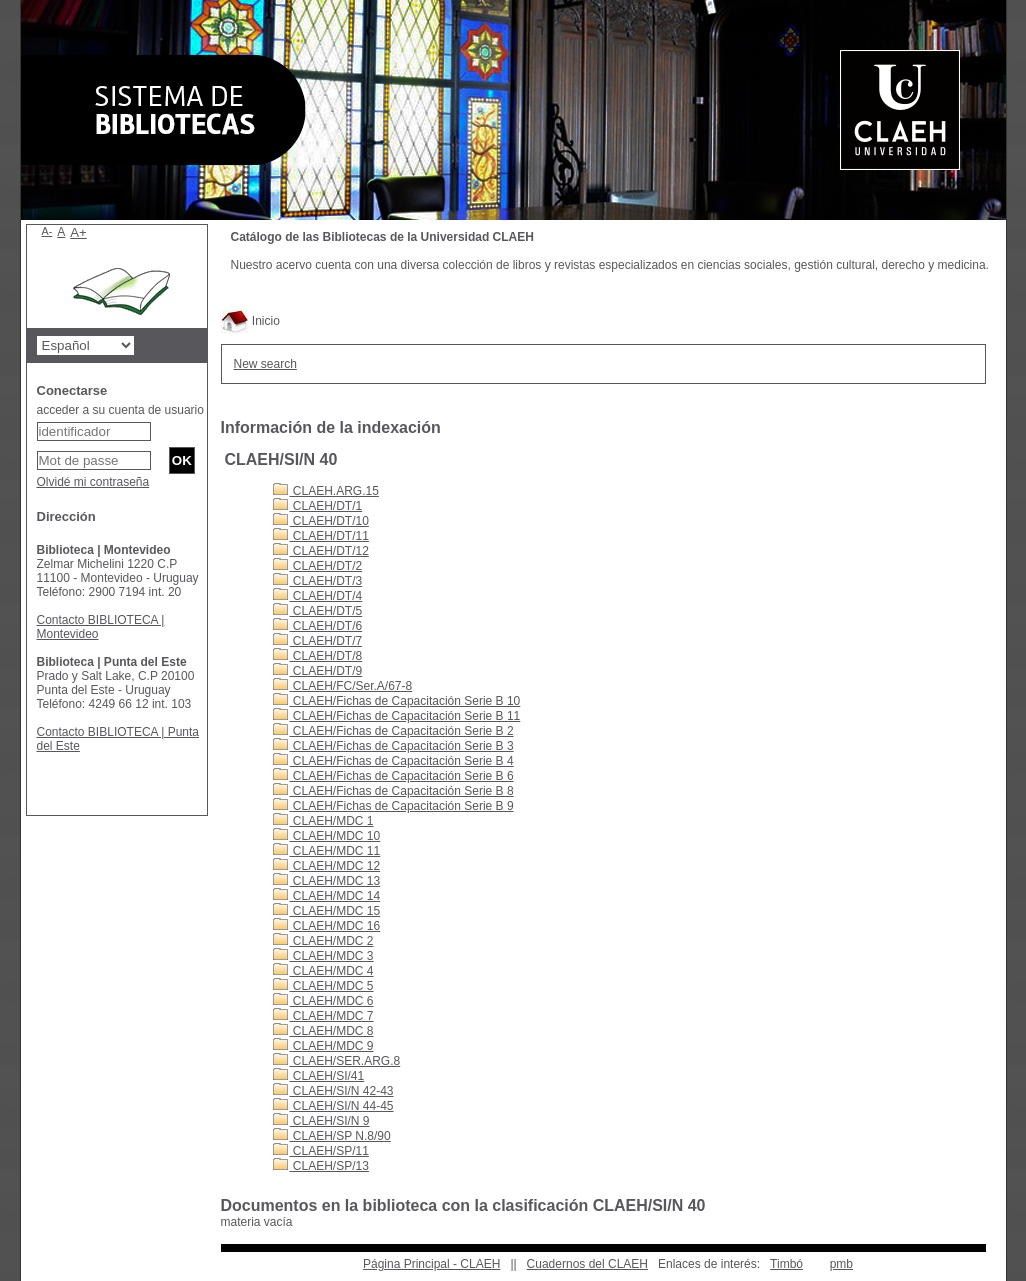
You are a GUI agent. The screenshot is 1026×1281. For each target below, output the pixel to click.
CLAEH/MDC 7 (323, 1016)
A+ (78, 232)
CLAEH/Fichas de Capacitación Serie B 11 (397, 716)
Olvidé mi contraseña (93, 482)
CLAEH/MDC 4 (323, 971)
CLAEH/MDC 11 (327, 851)
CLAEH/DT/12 (321, 551)
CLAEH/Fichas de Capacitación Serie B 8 (393, 791)
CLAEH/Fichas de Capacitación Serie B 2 (393, 731)
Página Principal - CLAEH (431, 1264)
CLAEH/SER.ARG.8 (337, 1061)
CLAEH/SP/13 (321, 1166)
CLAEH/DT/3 (318, 581)
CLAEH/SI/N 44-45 (333, 1106)
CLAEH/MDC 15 (327, 911)
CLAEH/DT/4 (318, 596)
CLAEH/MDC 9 (323, 1046)
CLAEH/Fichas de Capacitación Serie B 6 (393, 776)
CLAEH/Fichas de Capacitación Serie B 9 (393, 806)
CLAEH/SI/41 (319, 1076)
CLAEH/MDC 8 (323, 1031)
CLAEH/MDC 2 (323, 941)
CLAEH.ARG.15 (326, 491)
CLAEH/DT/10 (321, 521)
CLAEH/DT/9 (318, 671)
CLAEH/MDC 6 (323, 1001)
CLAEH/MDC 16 (327, 926)
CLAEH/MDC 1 (323, 821)
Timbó (786, 1264)
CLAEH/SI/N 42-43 (333, 1091)
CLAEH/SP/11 (321, 1151)
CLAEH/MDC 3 (323, 956)
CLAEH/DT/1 (318, 506)
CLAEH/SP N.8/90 (332, 1136)
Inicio (250, 321)
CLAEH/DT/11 (321, 536)
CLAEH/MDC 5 (323, 986)
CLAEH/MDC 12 (327, 866)
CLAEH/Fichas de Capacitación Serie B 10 (397, 701)
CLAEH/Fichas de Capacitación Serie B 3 (393, 746)
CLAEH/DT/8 (318, 656)
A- (47, 231)
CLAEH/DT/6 (318, 626)
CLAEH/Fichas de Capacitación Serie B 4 (393, 761)
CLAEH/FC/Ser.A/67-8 (343, 686)
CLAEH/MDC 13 (327, 881)
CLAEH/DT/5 (318, 611)
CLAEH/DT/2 (318, 566)
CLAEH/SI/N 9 (321, 1121)
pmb (841, 1264)
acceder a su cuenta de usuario (120, 410)
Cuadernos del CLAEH (587, 1264)
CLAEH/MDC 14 (327, 896)
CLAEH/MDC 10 (327, 836)
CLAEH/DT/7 (318, 641)
